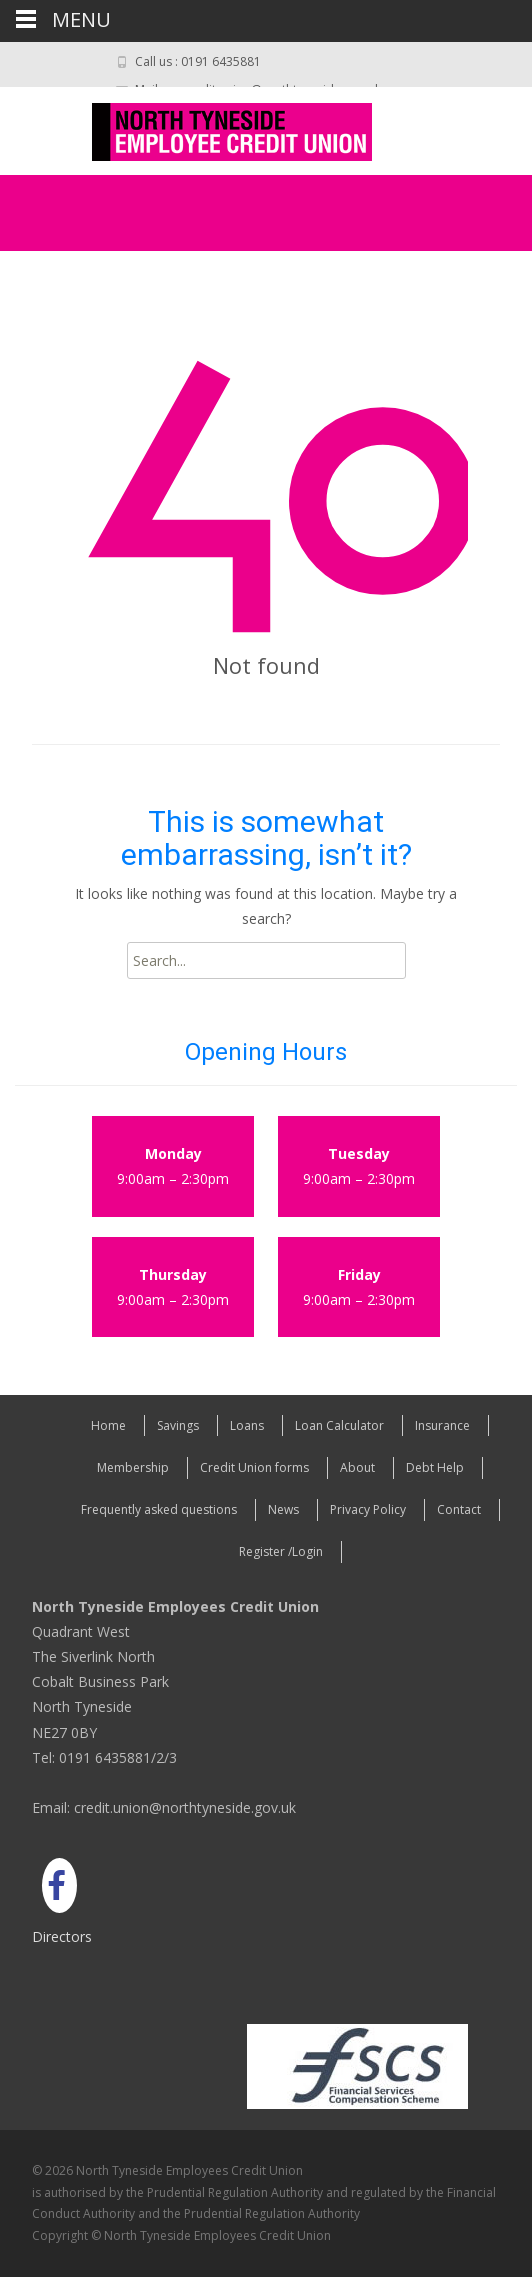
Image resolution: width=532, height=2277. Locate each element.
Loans (247, 1425)
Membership (133, 1467)
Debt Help (435, 1467)
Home (108, 1425)
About (357, 1467)
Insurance (442, 1425)
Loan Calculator (339, 1425)
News (283, 1509)
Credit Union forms (254, 1467)
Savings (178, 1425)
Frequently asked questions (159, 1509)
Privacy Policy (368, 1509)
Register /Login (281, 1551)
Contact (459, 1509)
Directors (62, 1936)
